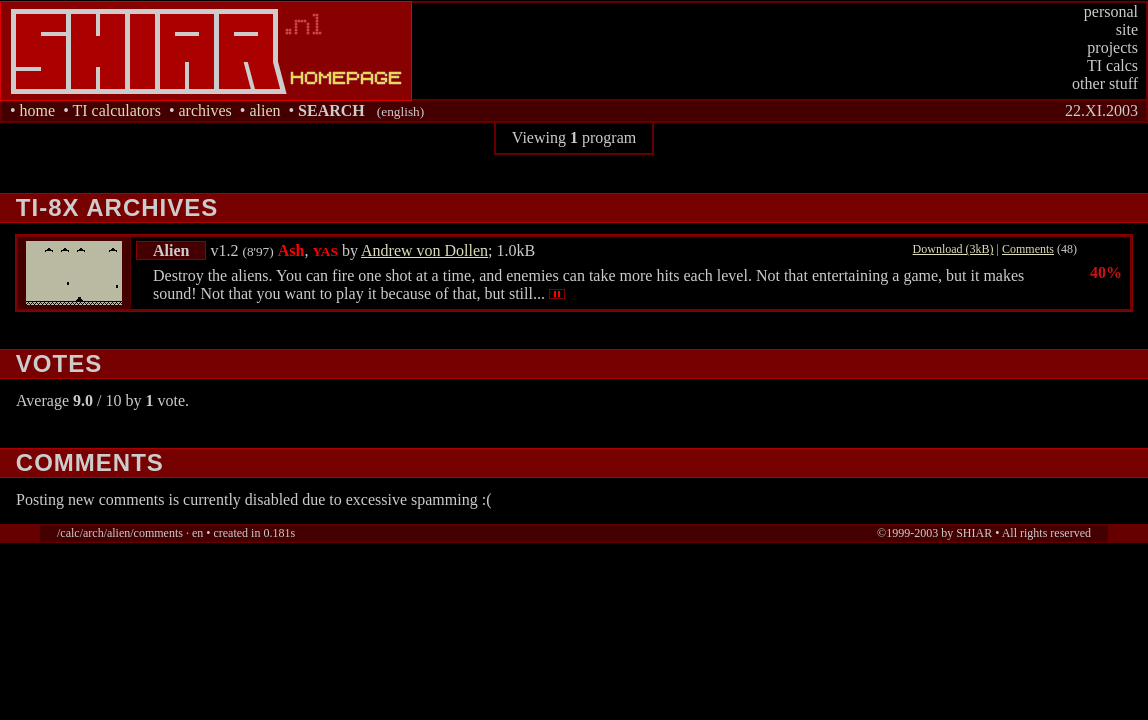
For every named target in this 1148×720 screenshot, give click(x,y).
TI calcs (1112, 65)
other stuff (1105, 83)
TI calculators (116, 110)
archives (204, 110)
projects (1112, 47)
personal (1111, 11)
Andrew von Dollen (424, 250)
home (38, 110)
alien (264, 110)
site (1127, 29)
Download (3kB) (953, 249)
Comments (1028, 249)
